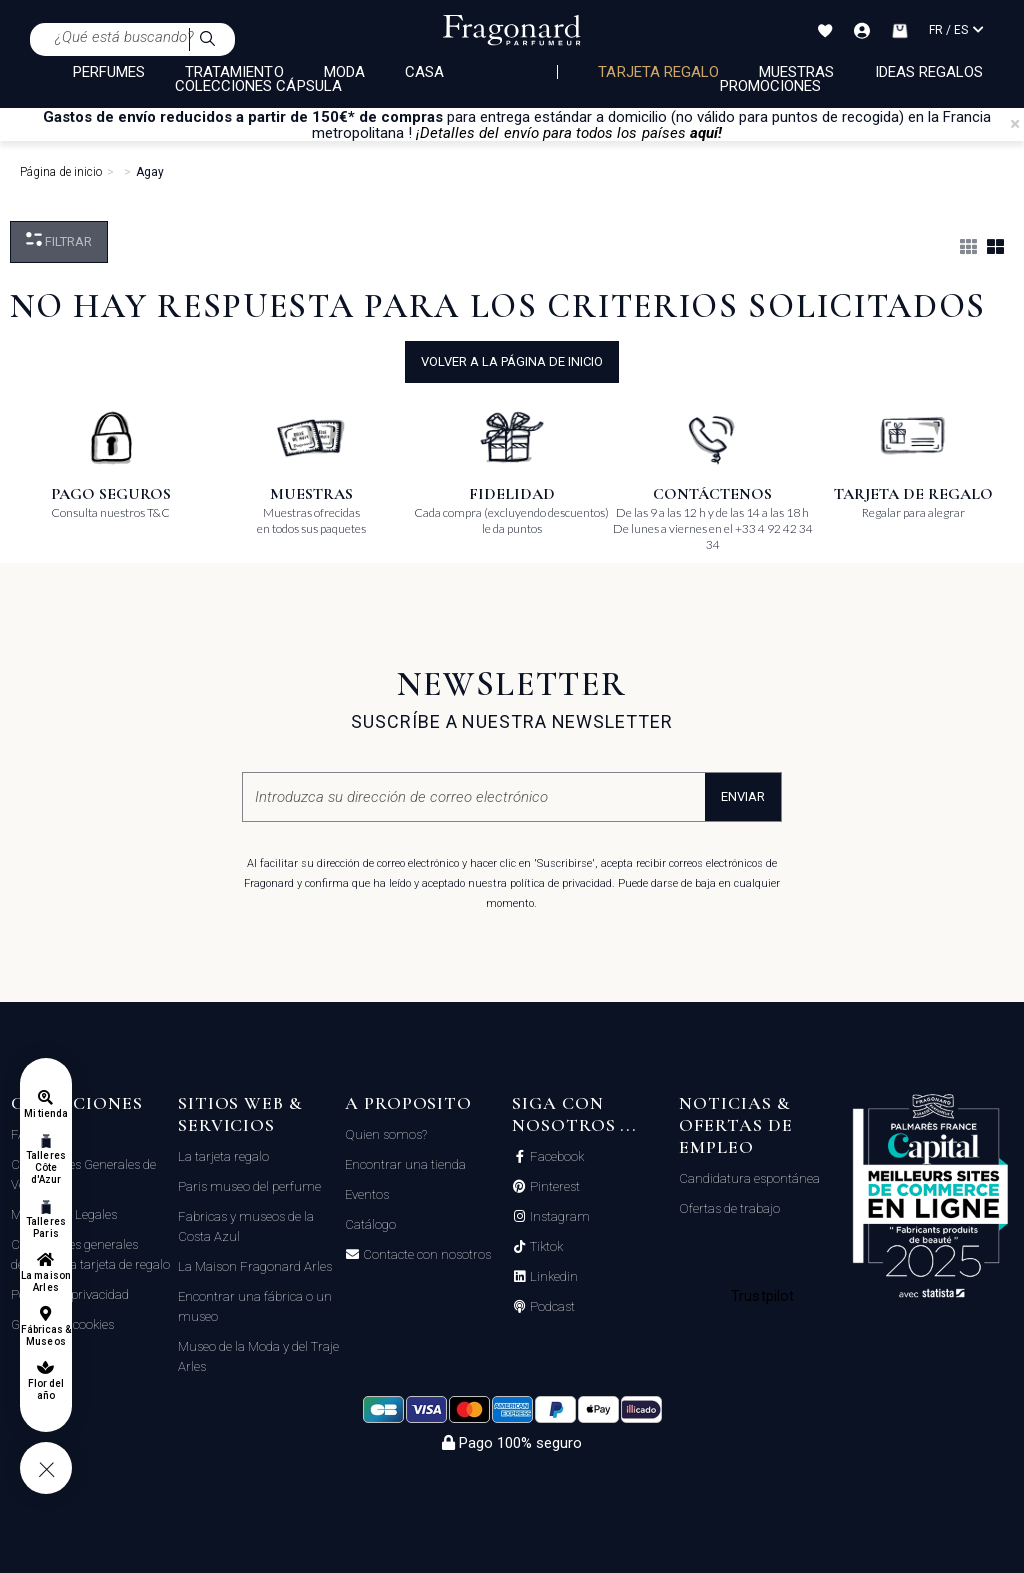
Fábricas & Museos (46, 1335)
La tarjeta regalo (223, 1156)
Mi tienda (46, 1113)
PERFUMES (109, 72)
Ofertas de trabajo (729, 1208)
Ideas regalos (929, 72)
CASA (424, 72)
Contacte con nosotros (425, 1255)
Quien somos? (386, 1134)
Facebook (555, 1157)
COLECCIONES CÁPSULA (258, 86)
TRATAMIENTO (234, 72)
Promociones (771, 86)
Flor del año (46, 1389)
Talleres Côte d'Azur (45, 1167)
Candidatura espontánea (749, 1178)
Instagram (558, 1217)
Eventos (367, 1194)
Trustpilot (762, 1296)
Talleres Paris (45, 1227)
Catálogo (370, 1224)
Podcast (551, 1307)
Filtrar (59, 240)
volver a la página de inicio (512, 361)
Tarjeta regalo (658, 72)
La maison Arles (45, 1281)
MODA (344, 72)
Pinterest (553, 1187)
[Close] (1015, 124)
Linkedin (552, 1277)
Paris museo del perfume (249, 1186)
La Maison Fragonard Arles (255, 1266)
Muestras (796, 72)
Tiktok (545, 1247)
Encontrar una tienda (405, 1164)
